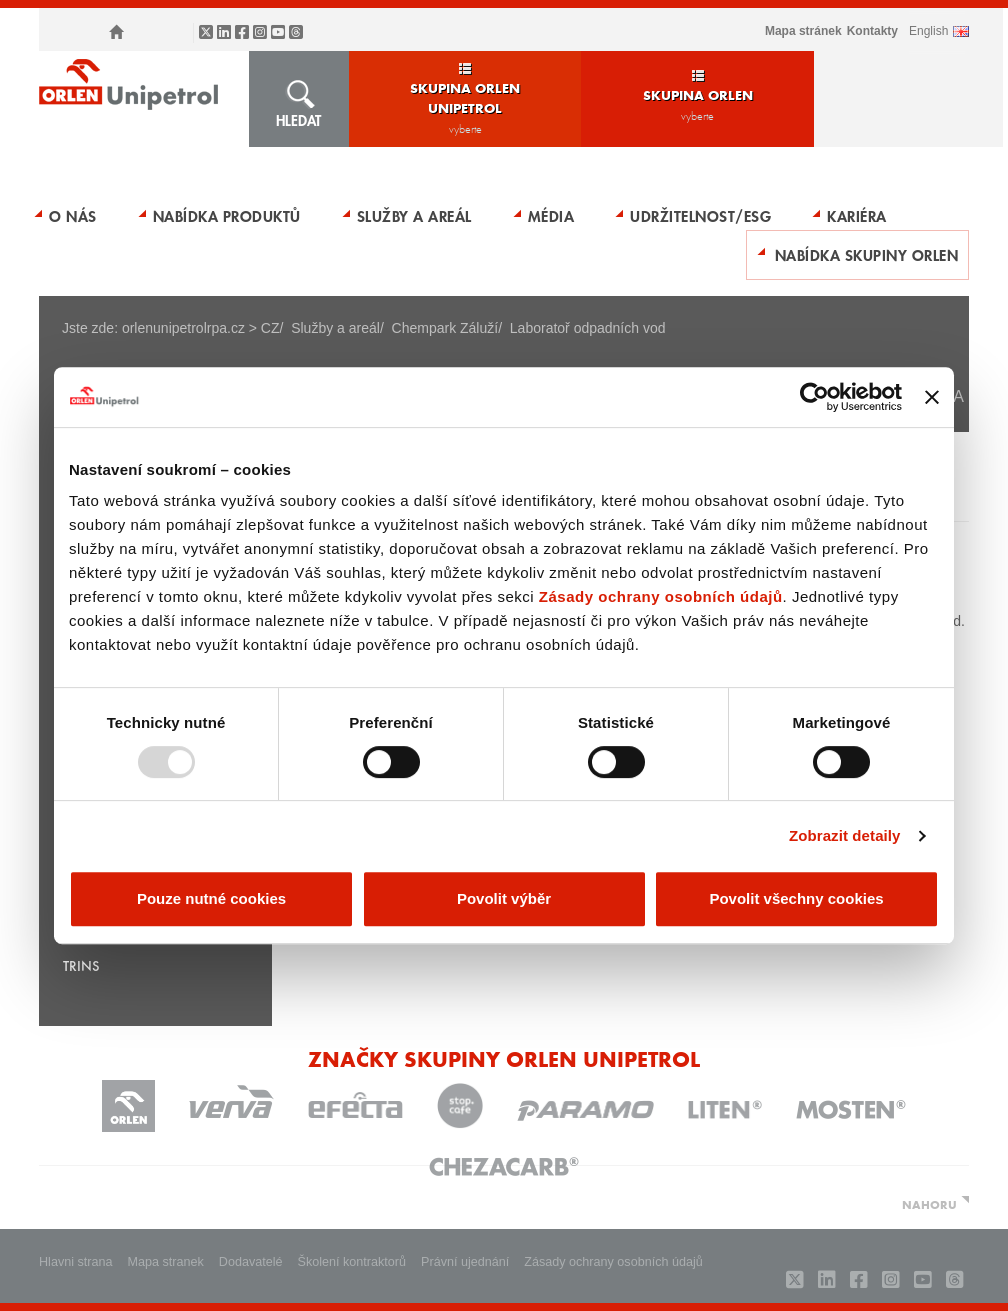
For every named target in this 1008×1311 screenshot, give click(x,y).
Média (551, 216)
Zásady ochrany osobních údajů (661, 596)
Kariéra (857, 216)
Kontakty (872, 31)
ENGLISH (928, 31)
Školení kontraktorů (352, 1262)
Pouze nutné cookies (211, 898)
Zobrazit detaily (845, 835)
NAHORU (929, 1204)
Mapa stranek (166, 1262)
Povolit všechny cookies (796, 898)
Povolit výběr (504, 898)
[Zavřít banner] (932, 397)
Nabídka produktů (227, 216)
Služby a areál (414, 216)
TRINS (81, 965)
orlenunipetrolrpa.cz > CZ (201, 328)
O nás (73, 216)
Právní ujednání (465, 1262)
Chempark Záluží (445, 328)
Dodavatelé (251, 1262)
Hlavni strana (76, 1262)
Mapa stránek (803, 31)
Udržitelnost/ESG (700, 216)
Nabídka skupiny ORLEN (867, 255)
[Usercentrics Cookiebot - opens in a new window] (814, 397)
